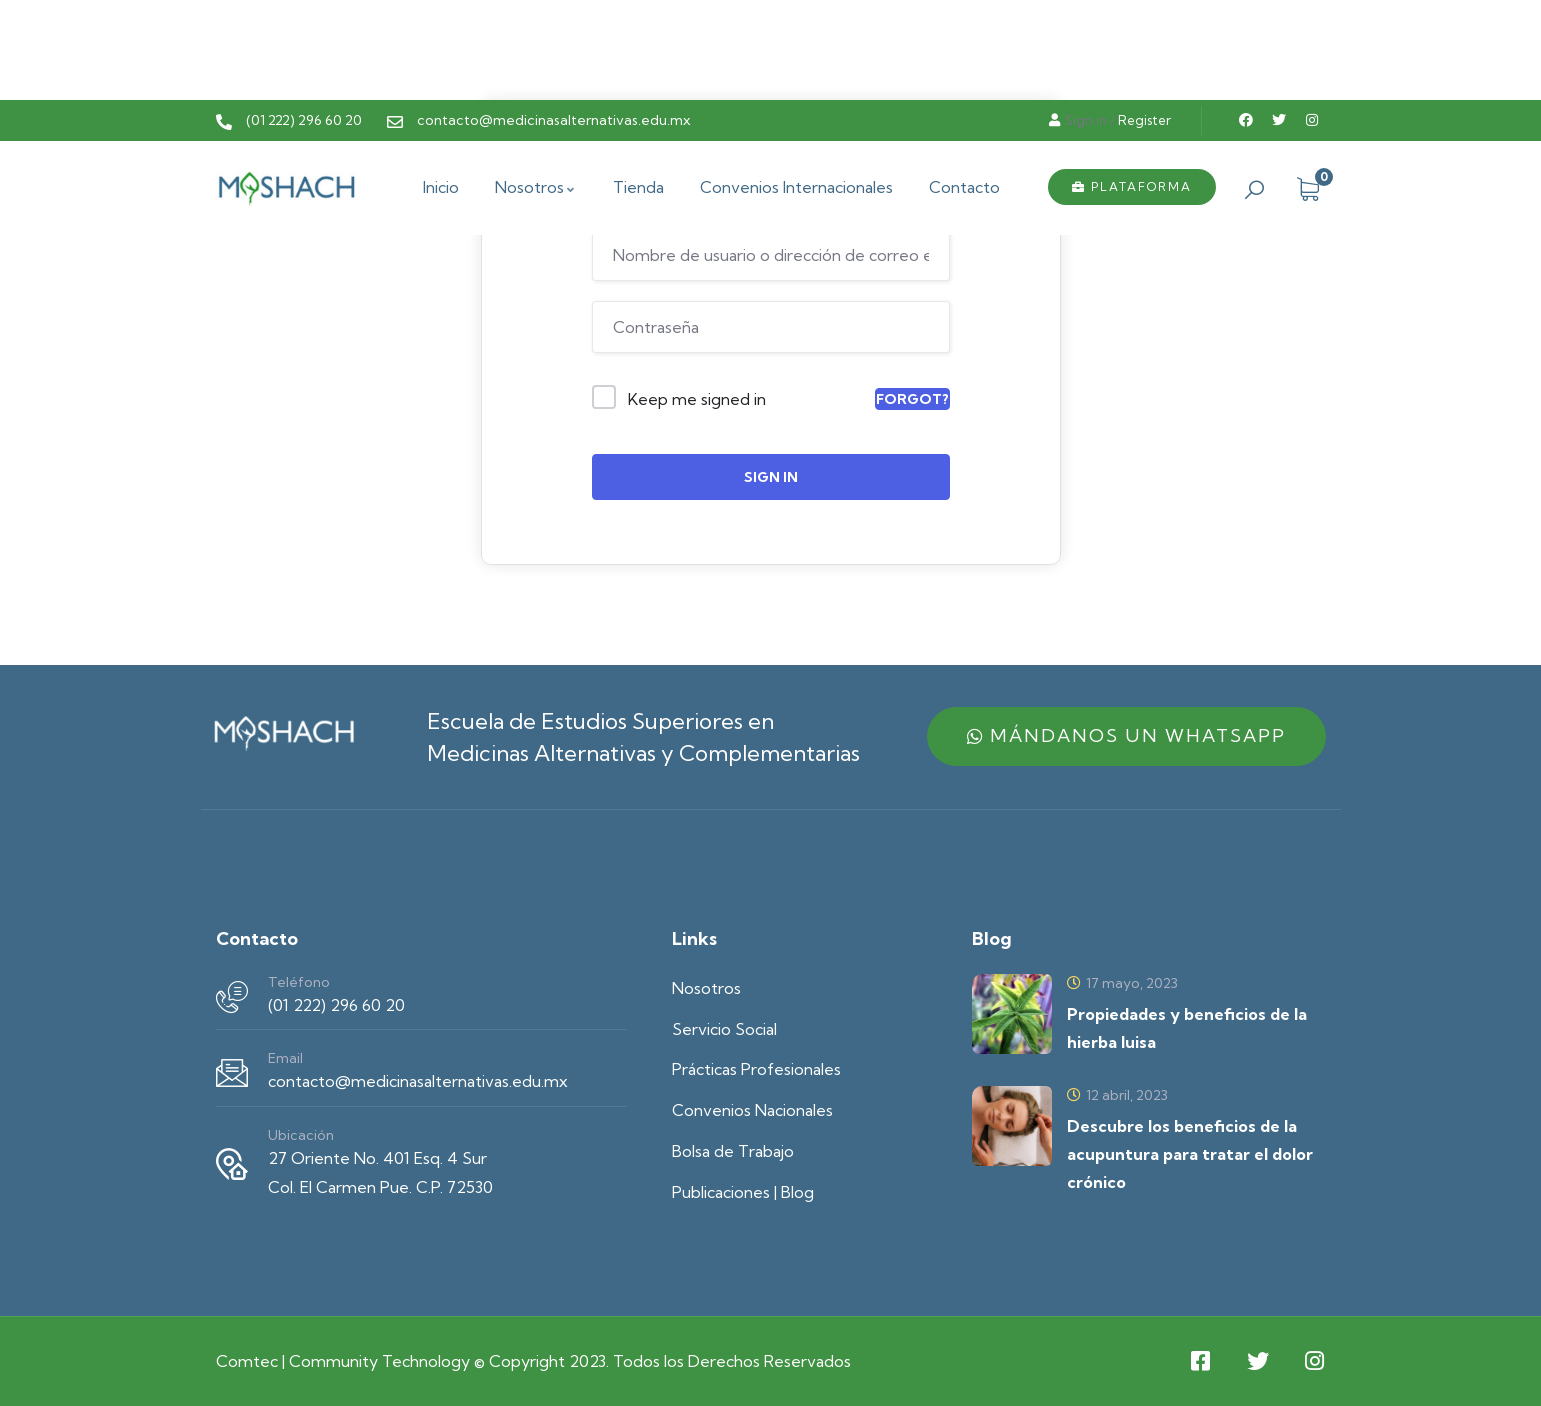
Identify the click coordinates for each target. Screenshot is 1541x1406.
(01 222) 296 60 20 (336, 1005)
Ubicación (301, 1135)
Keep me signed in (697, 399)
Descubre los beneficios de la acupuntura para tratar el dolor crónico (1190, 1154)
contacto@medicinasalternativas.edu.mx (418, 1081)
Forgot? (912, 399)
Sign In (771, 477)
